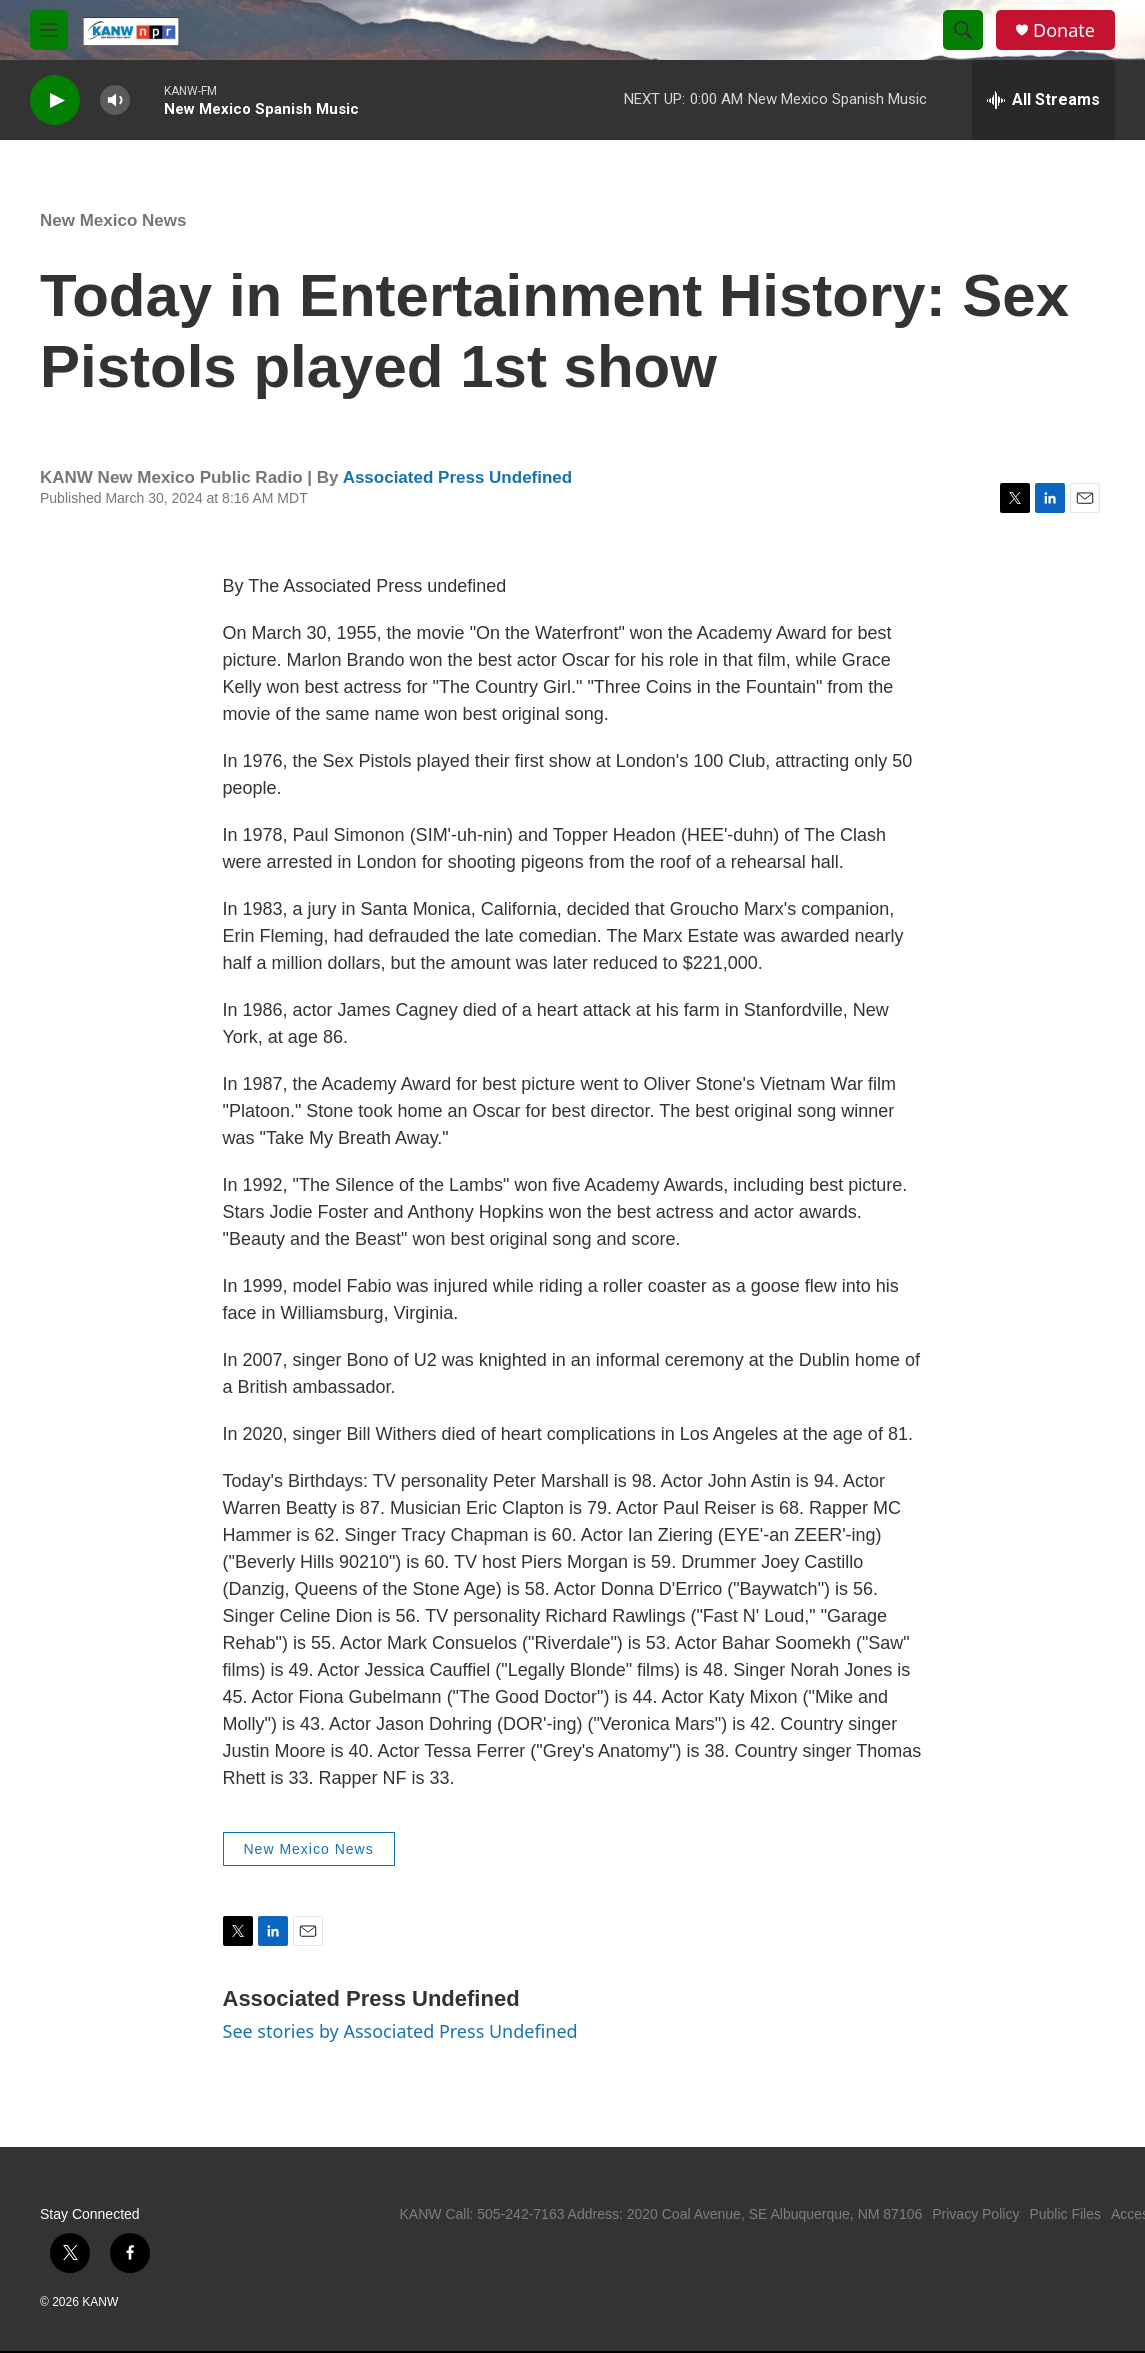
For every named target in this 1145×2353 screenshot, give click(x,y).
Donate (1064, 30)
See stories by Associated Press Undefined (400, 2031)
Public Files (1065, 2214)
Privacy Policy (975, 2214)
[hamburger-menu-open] (49, 30)
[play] (55, 100)
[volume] (115, 100)
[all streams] (1043, 100)
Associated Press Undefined (458, 477)
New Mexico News (113, 220)
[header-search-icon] (963, 30)
